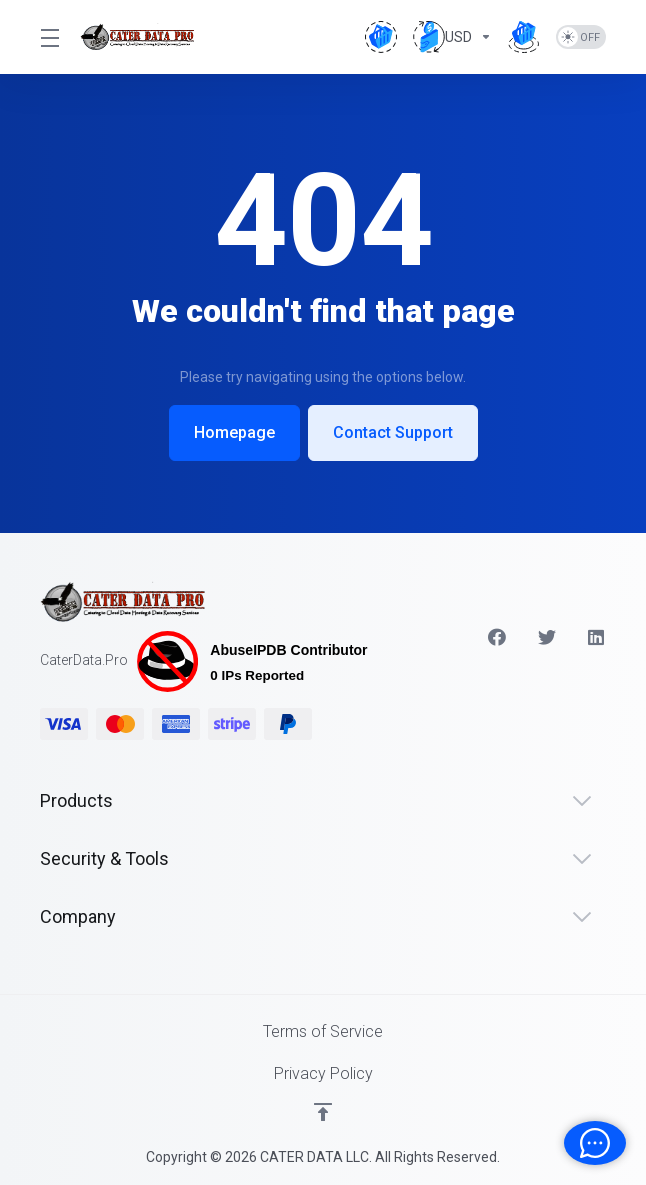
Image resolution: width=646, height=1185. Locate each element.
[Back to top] (323, 1112)
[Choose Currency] (452, 37)
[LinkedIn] (597, 637)
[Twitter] (547, 637)
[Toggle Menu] (48, 37)
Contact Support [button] (393, 432)
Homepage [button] (234, 432)
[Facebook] (497, 637)
